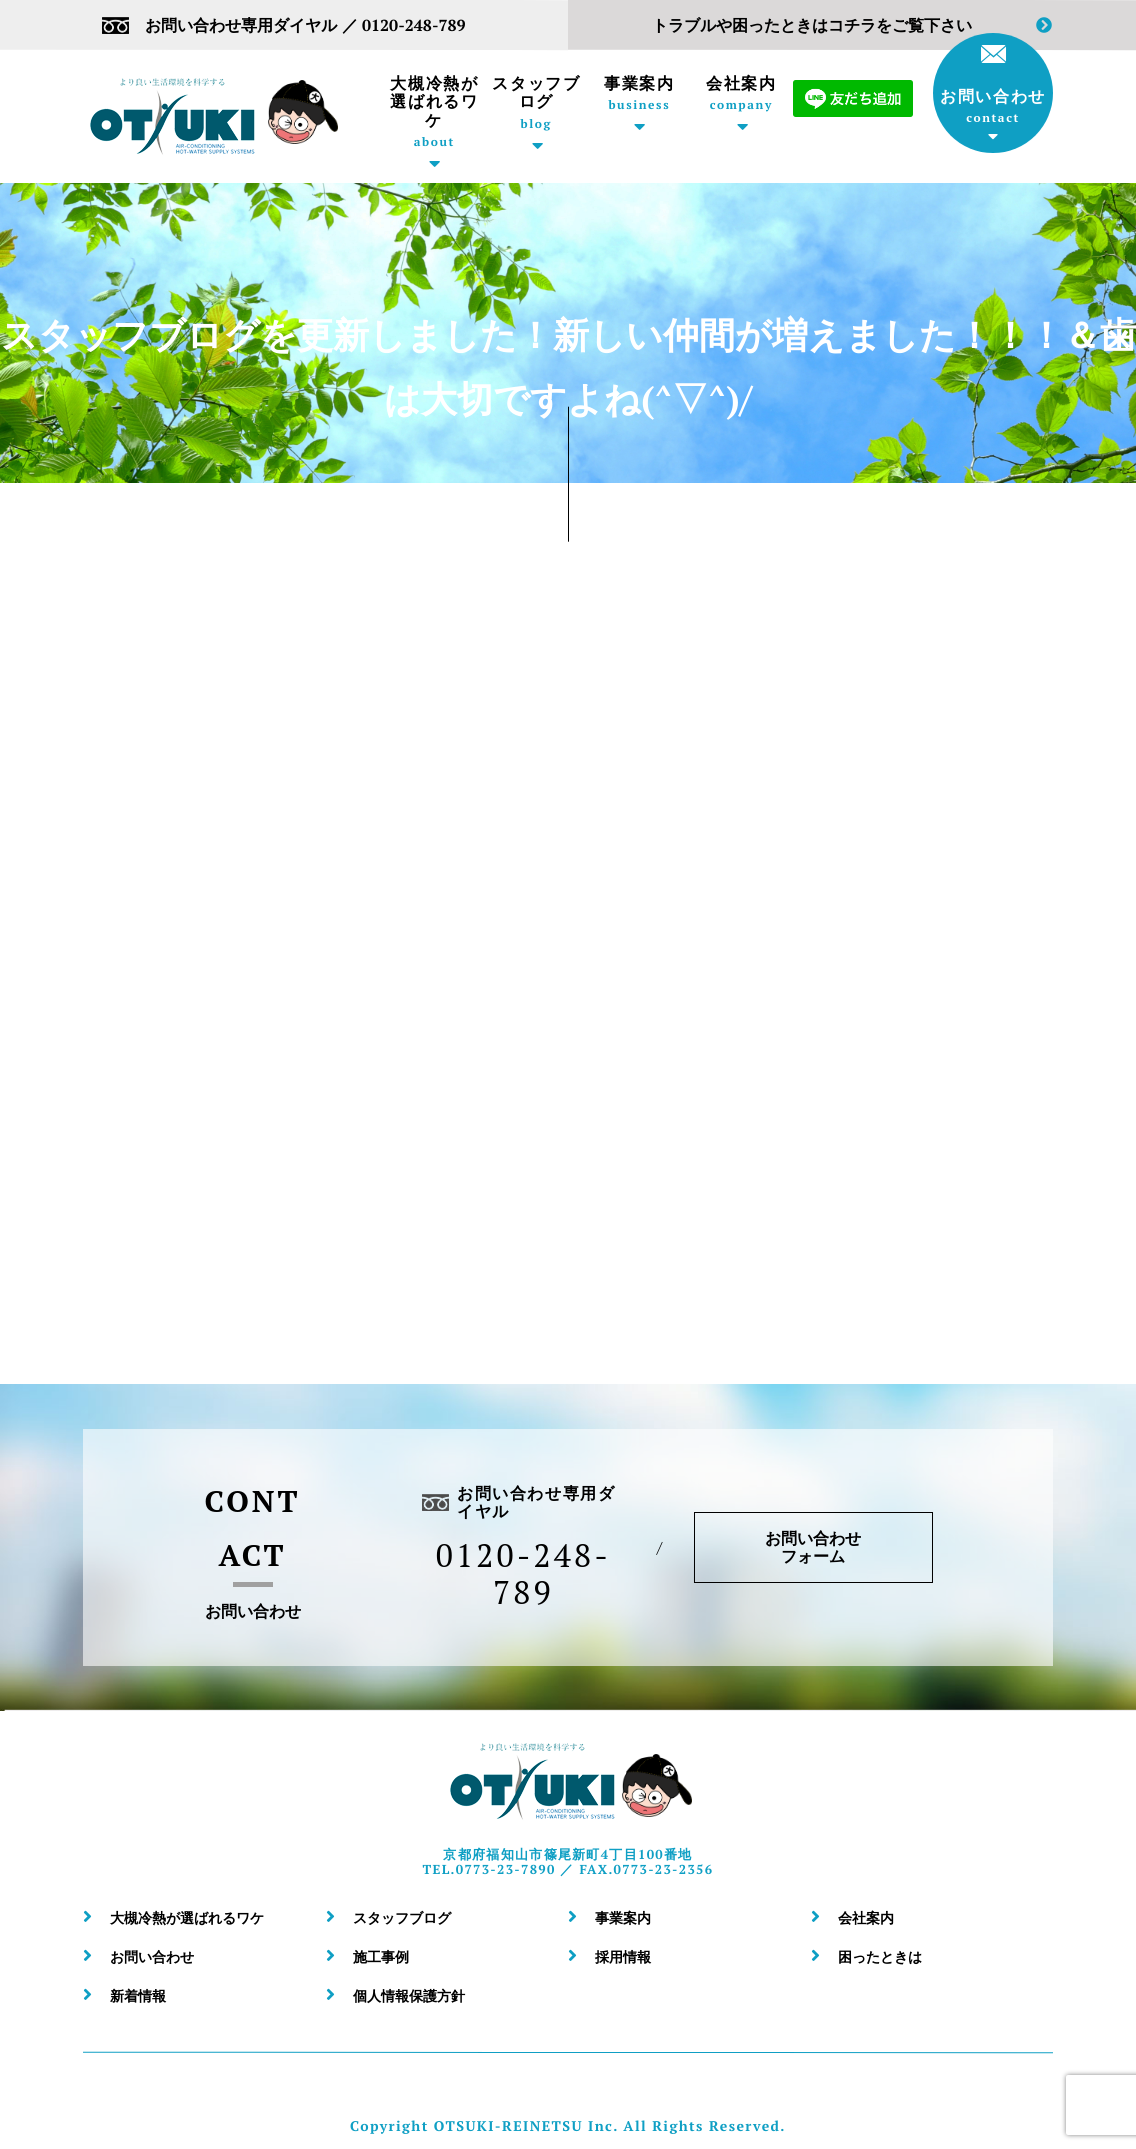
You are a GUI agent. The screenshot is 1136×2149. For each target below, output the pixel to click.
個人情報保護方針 (409, 1995)
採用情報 (623, 1956)
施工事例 (381, 1956)
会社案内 (741, 93)
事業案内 (639, 93)
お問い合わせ (993, 85)
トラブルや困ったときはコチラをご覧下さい (852, 25)
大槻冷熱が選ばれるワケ (434, 111)
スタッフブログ (536, 102)
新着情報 (138, 1995)
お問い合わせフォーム (814, 1547)
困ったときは (880, 1956)
